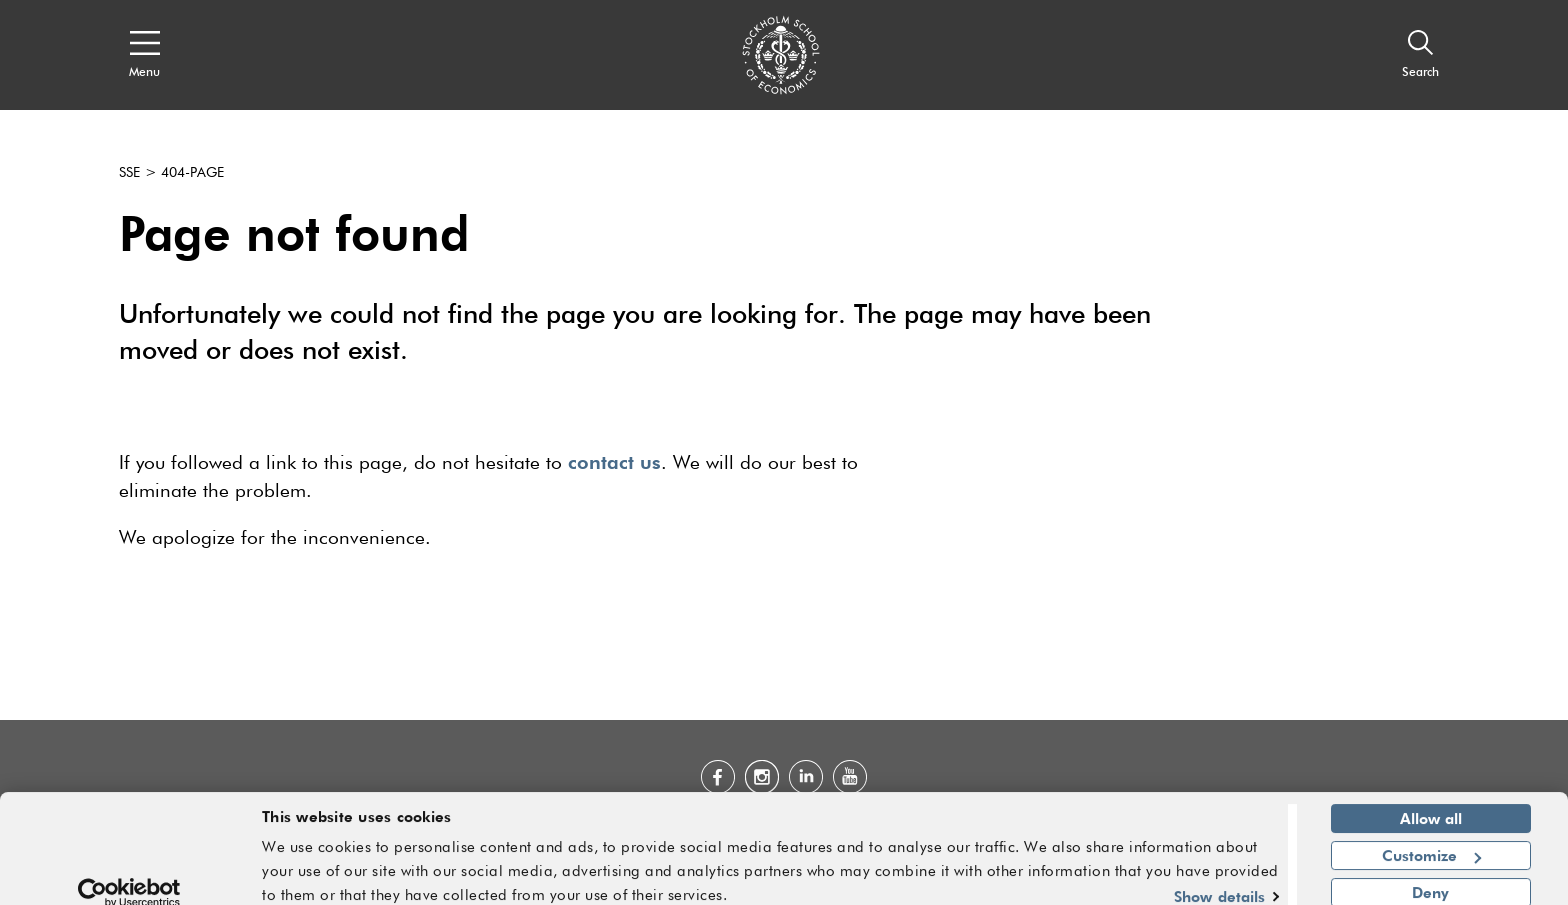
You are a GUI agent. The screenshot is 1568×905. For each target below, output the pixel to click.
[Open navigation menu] (144, 55)
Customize (1431, 840)
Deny (1430, 877)
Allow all (1431, 804)
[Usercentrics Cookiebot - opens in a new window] (129, 878)
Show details (1219, 881)
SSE (129, 173)
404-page (192, 173)
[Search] (1420, 55)
